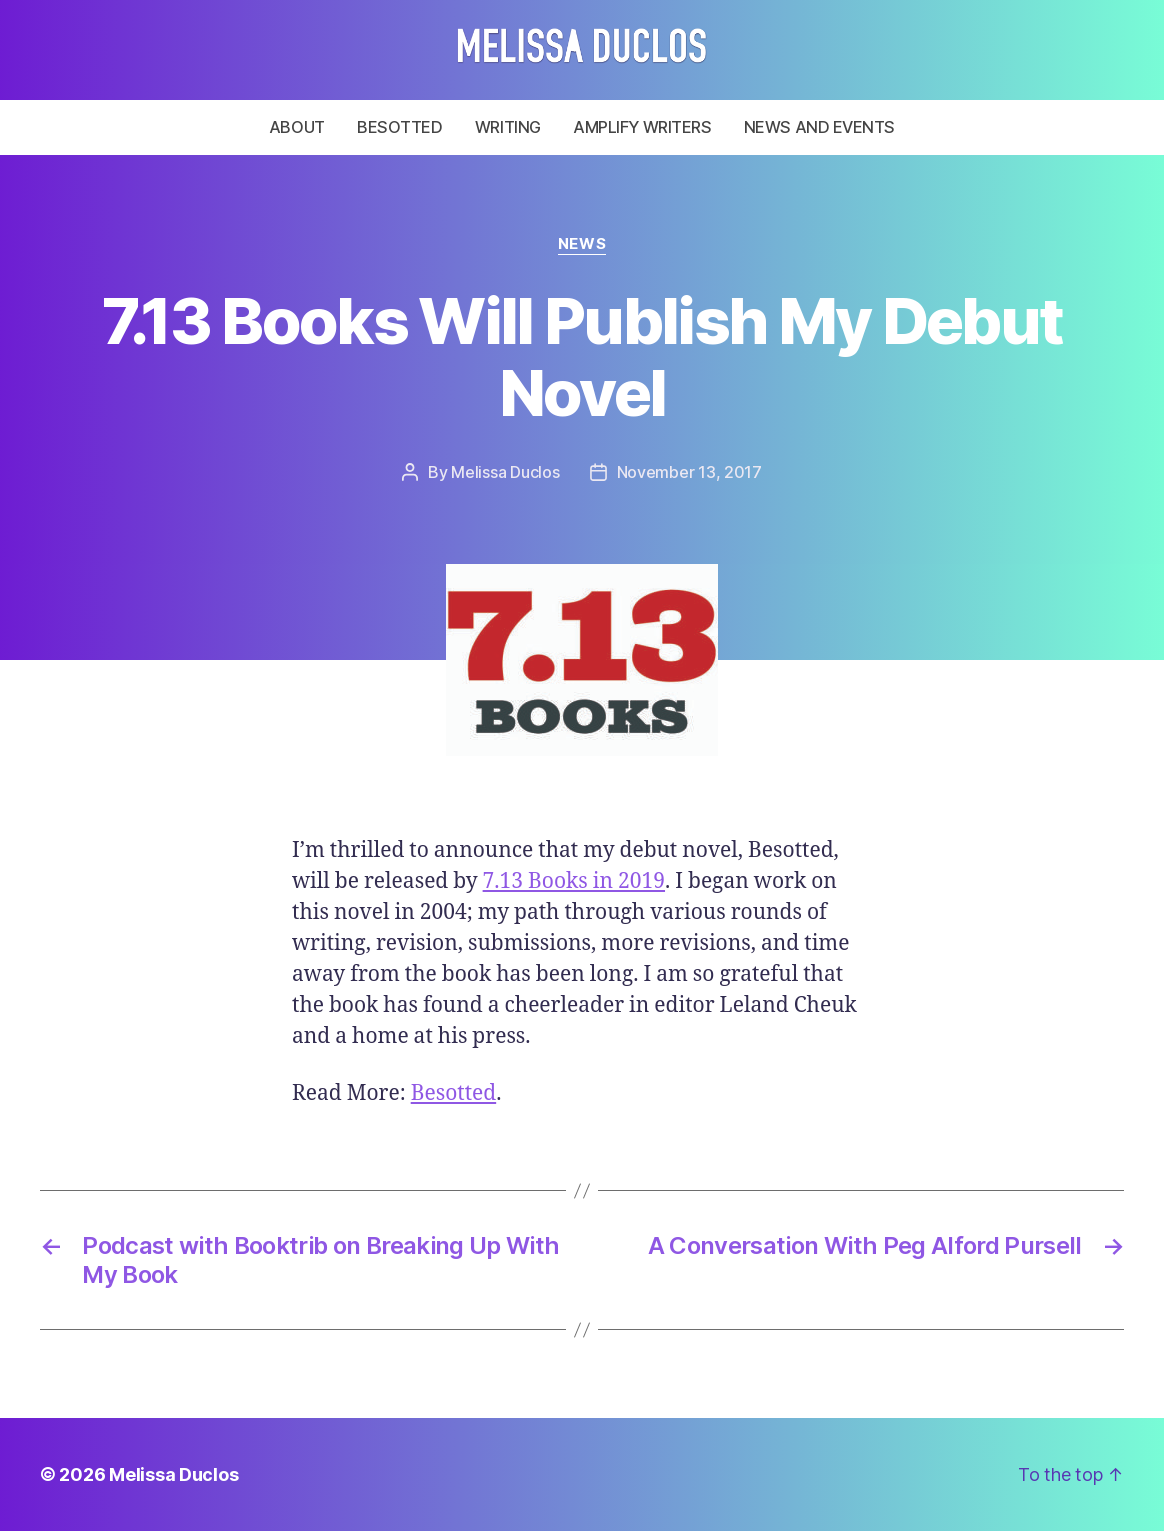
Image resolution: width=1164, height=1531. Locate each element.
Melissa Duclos (505, 472)
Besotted (399, 127)
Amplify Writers (642, 127)
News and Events (819, 127)
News (582, 244)
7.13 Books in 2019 (574, 881)
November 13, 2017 (689, 472)
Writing (508, 127)
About (297, 127)
